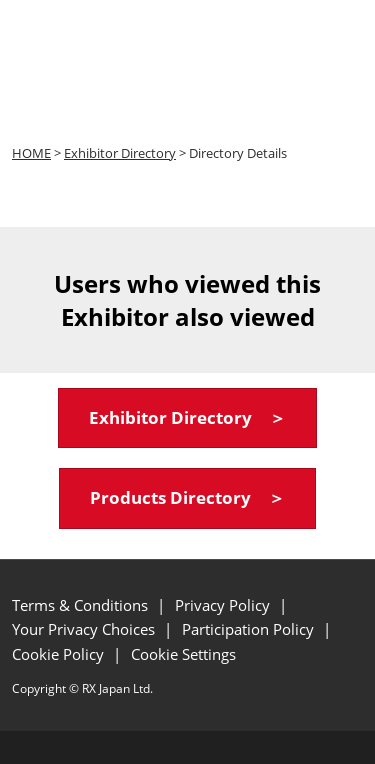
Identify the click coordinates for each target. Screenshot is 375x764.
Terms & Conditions (82, 605)
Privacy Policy (224, 605)
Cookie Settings (183, 654)
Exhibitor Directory (120, 153)
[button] (187, 418)
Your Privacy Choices (85, 629)
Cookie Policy (60, 654)
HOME (31, 153)
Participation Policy (250, 629)
